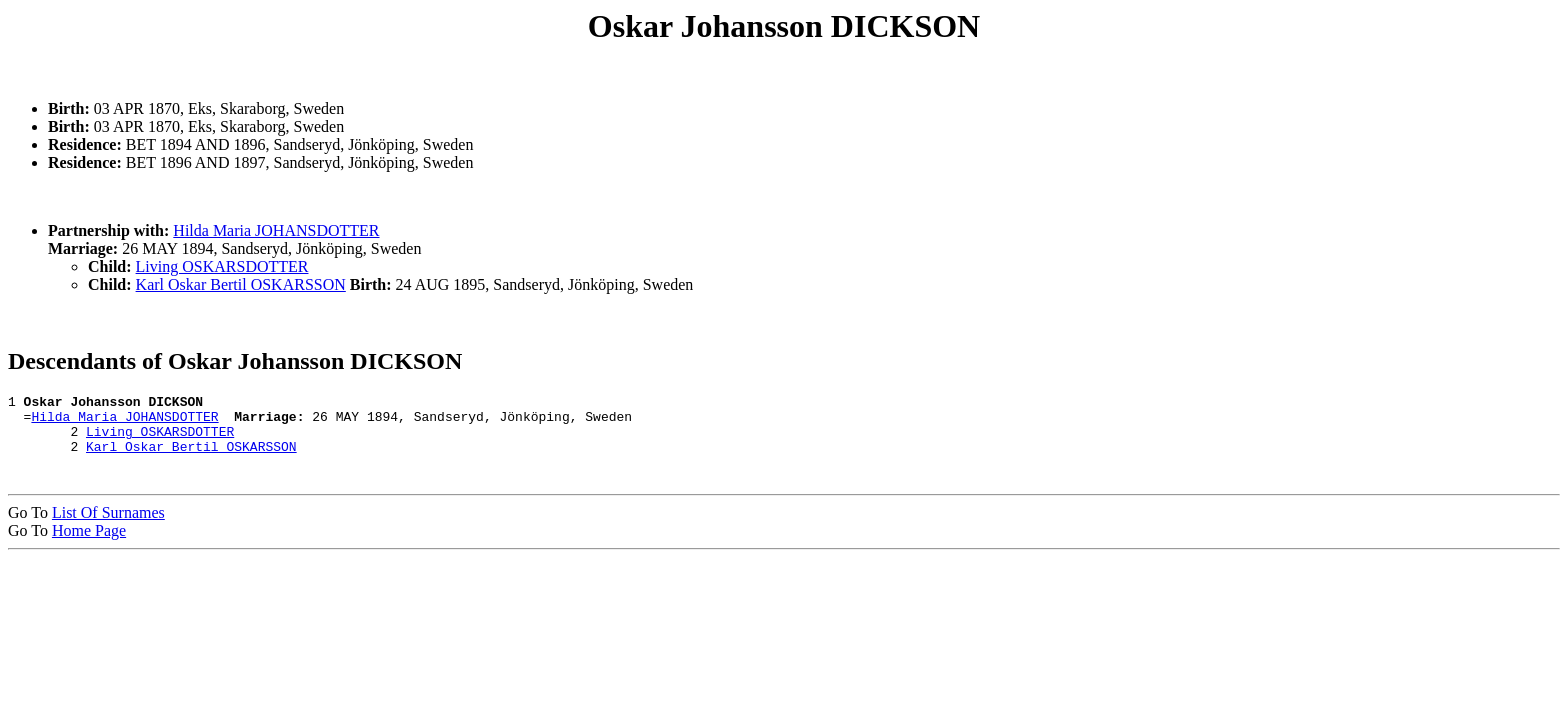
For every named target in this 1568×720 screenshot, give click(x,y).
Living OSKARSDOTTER (222, 266)
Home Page (89, 542)
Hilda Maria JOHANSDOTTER (276, 230)
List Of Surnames (108, 524)
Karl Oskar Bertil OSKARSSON (241, 284)
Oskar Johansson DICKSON (784, 26)
